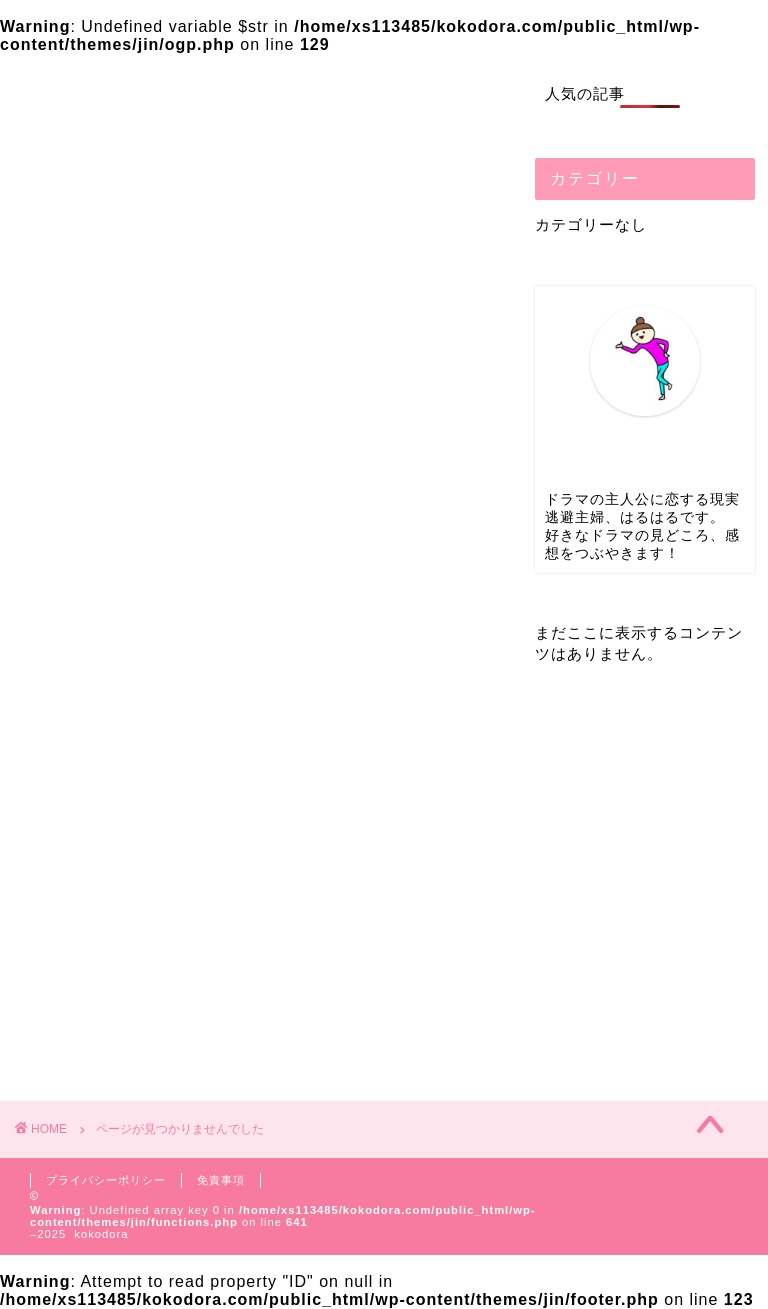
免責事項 (221, 1180)
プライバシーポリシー (106, 1180)
